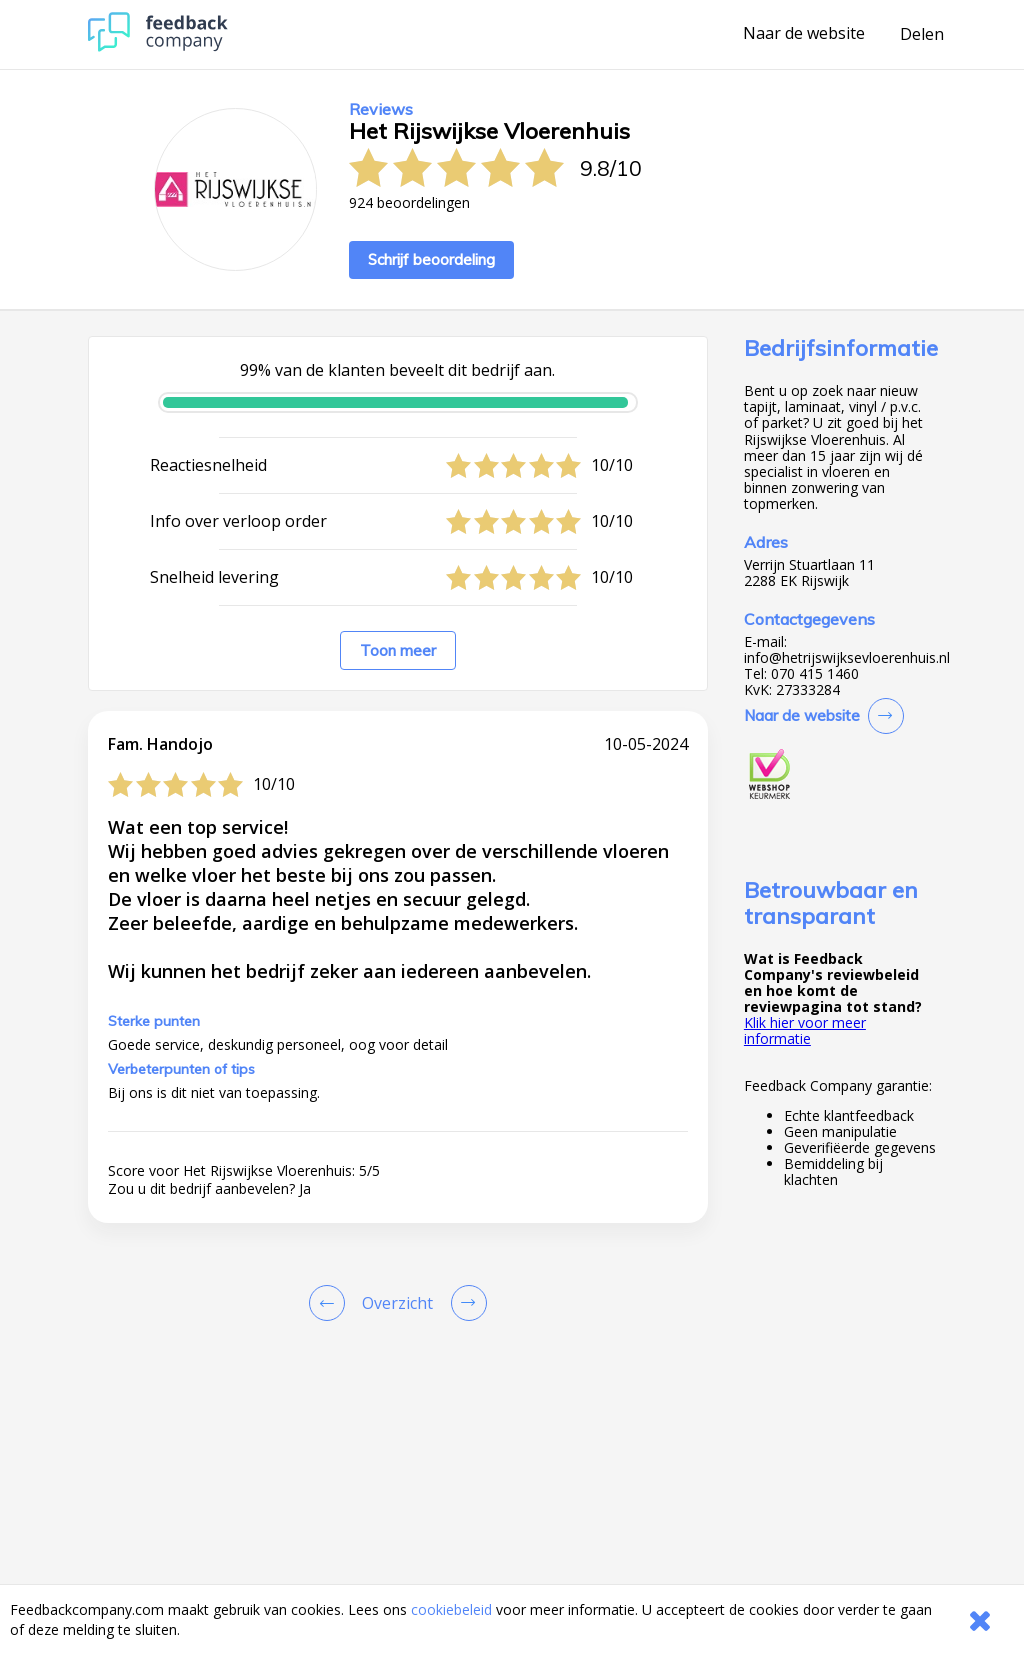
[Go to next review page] (465, 1303)
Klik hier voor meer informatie (805, 1030)
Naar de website (804, 34)
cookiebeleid (451, 1609)
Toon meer (398, 650)
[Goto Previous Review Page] (331, 1303)
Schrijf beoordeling (431, 259)
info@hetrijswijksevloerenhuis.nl (847, 658)
